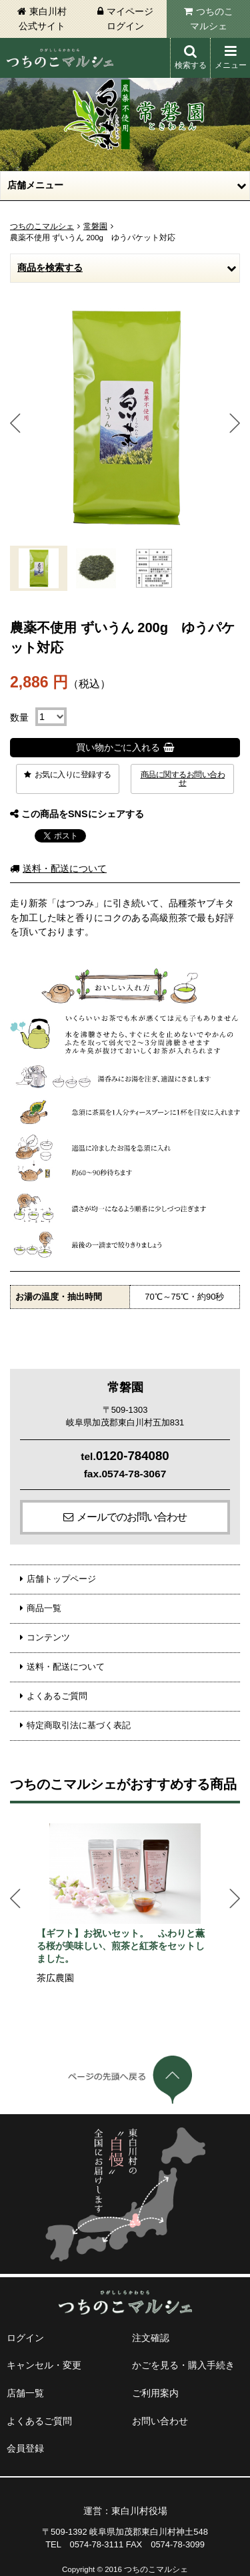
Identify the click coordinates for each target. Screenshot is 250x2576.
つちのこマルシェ (211, 18)
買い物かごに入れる (118, 747)
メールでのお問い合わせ (132, 1517)
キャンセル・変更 (44, 2365)
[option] (125, 1904)
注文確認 (150, 2337)
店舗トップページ (61, 1579)
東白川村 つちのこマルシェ (60, 58)
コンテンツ (48, 1637)
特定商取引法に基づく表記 (79, 1725)
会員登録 (25, 2448)
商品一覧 (44, 1608)
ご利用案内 (155, 2393)
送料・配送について (65, 868)
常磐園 (95, 226)
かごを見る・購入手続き (183, 2365)
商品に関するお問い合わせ (183, 779)
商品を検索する (50, 267)
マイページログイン (130, 18)
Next (234, 423)
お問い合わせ (160, 2421)
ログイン (25, 2337)
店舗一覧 (25, 2393)
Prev (15, 423)
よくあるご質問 (57, 1696)
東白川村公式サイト (43, 18)
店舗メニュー (35, 185)
